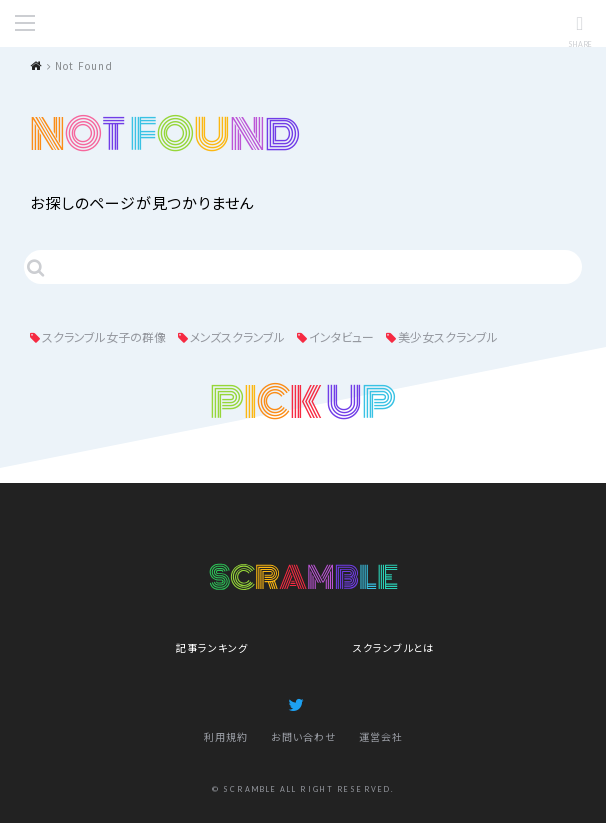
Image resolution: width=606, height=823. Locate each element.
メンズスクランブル (237, 336)
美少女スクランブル (448, 336)
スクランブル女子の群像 (104, 336)
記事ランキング (212, 647)
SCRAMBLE (303, 24)
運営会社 (381, 736)
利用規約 (226, 736)
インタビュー (341, 336)
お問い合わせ (303, 736)
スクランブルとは (393, 647)
